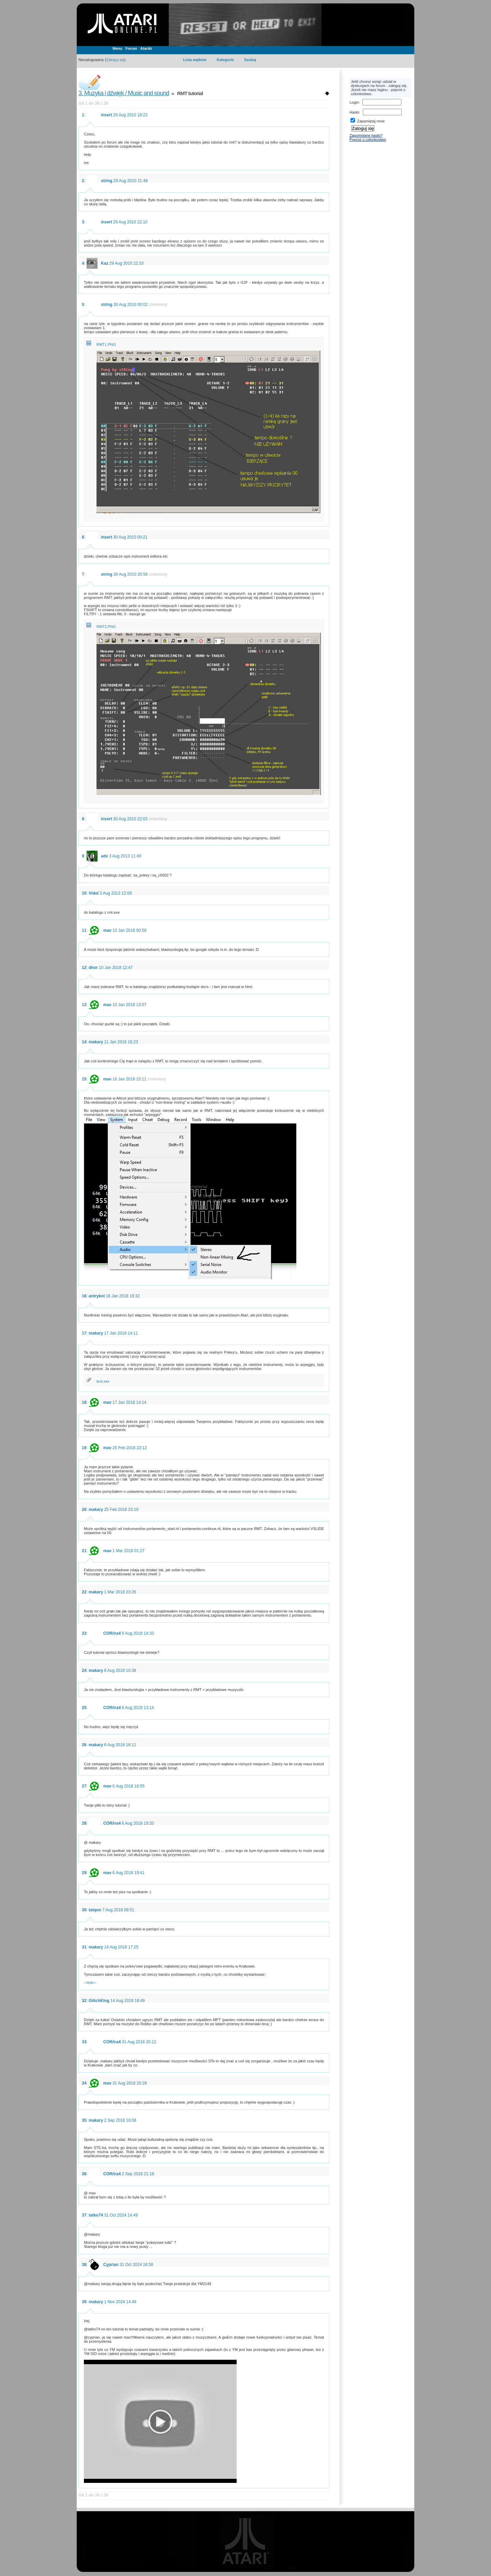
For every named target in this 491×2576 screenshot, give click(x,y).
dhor (93, 967)
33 (84, 2042)
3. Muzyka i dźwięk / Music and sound (123, 93)
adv (104, 856)
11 (84, 930)
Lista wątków (194, 60)
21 (84, 1550)
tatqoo (95, 1910)
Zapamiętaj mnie (368, 121)
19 (84, 1447)
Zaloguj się (115, 60)
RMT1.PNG (106, 344)
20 (84, 1509)
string (106, 180)
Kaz (104, 263)
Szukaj (250, 60)
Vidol (94, 893)
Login (354, 102)
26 (84, 1744)
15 (84, 1079)
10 (84, 893)
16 (84, 1296)
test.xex (102, 1381)
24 (84, 1670)
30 (84, 1910)
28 (84, 1823)
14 (84, 1042)
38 (84, 2264)
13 (84, 1004)
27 (84, 1786)
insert (106, 115)
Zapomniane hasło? (366, 135)
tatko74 (96, 2215)
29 (84, 1872)
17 (84, 1333)
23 (84, 1633)
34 (84, 2083)
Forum (131, 48)
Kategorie (225, 60)
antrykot (97, 1296)
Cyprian (111, 2264)
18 (84, 1402)
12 (84, 967)
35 (84, 2120)
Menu (117, 48)
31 (84, 1947)
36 (84, 2174)
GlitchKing (99, 2000)
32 (84, 2000)
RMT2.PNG (106, 626)
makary (96, 1042)
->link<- (90, 1983)
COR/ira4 (112, 1633)
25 (84, 1707)
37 (84, 2215)
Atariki (146, 48)
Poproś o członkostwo (367, 139)
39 (84, 2301)
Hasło (354, 112)
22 (84, 1592)
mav (107, 930)
